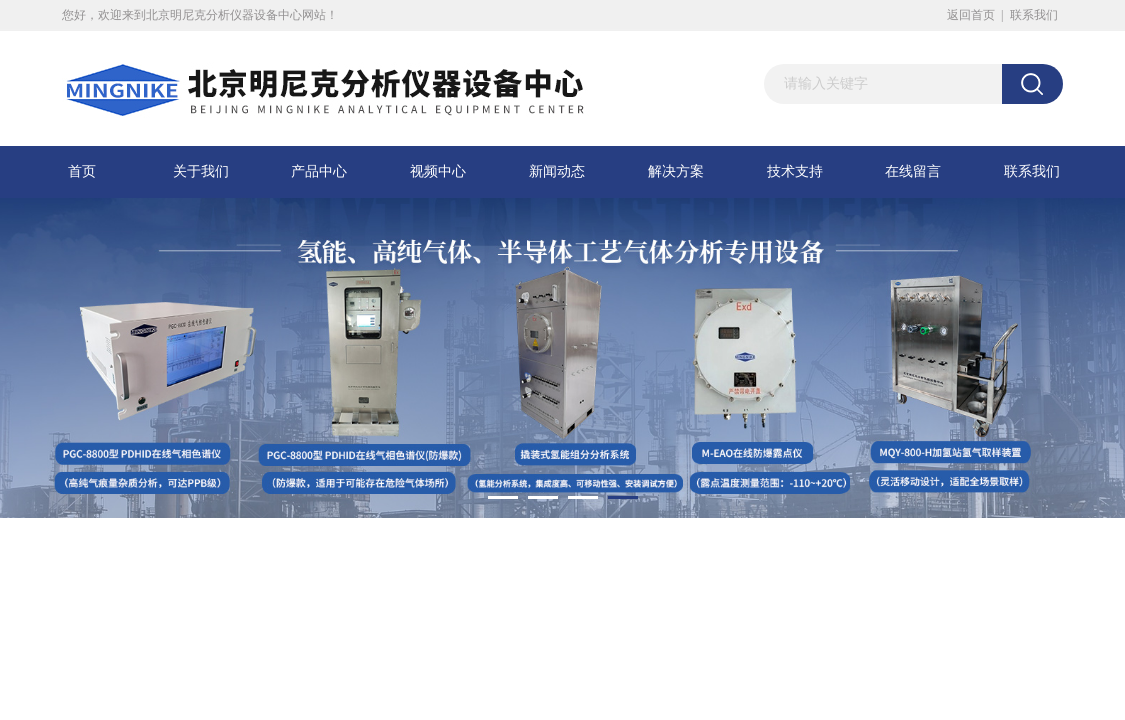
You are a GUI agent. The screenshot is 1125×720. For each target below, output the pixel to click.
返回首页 (971, 15)
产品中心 (319, 171)
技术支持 (795, 171)
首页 (82, 171)
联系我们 (1034, 15)
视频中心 (438, 171)
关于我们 (201, 171)
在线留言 (913, 171)
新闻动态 (557, 171)
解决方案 (676, 171)
